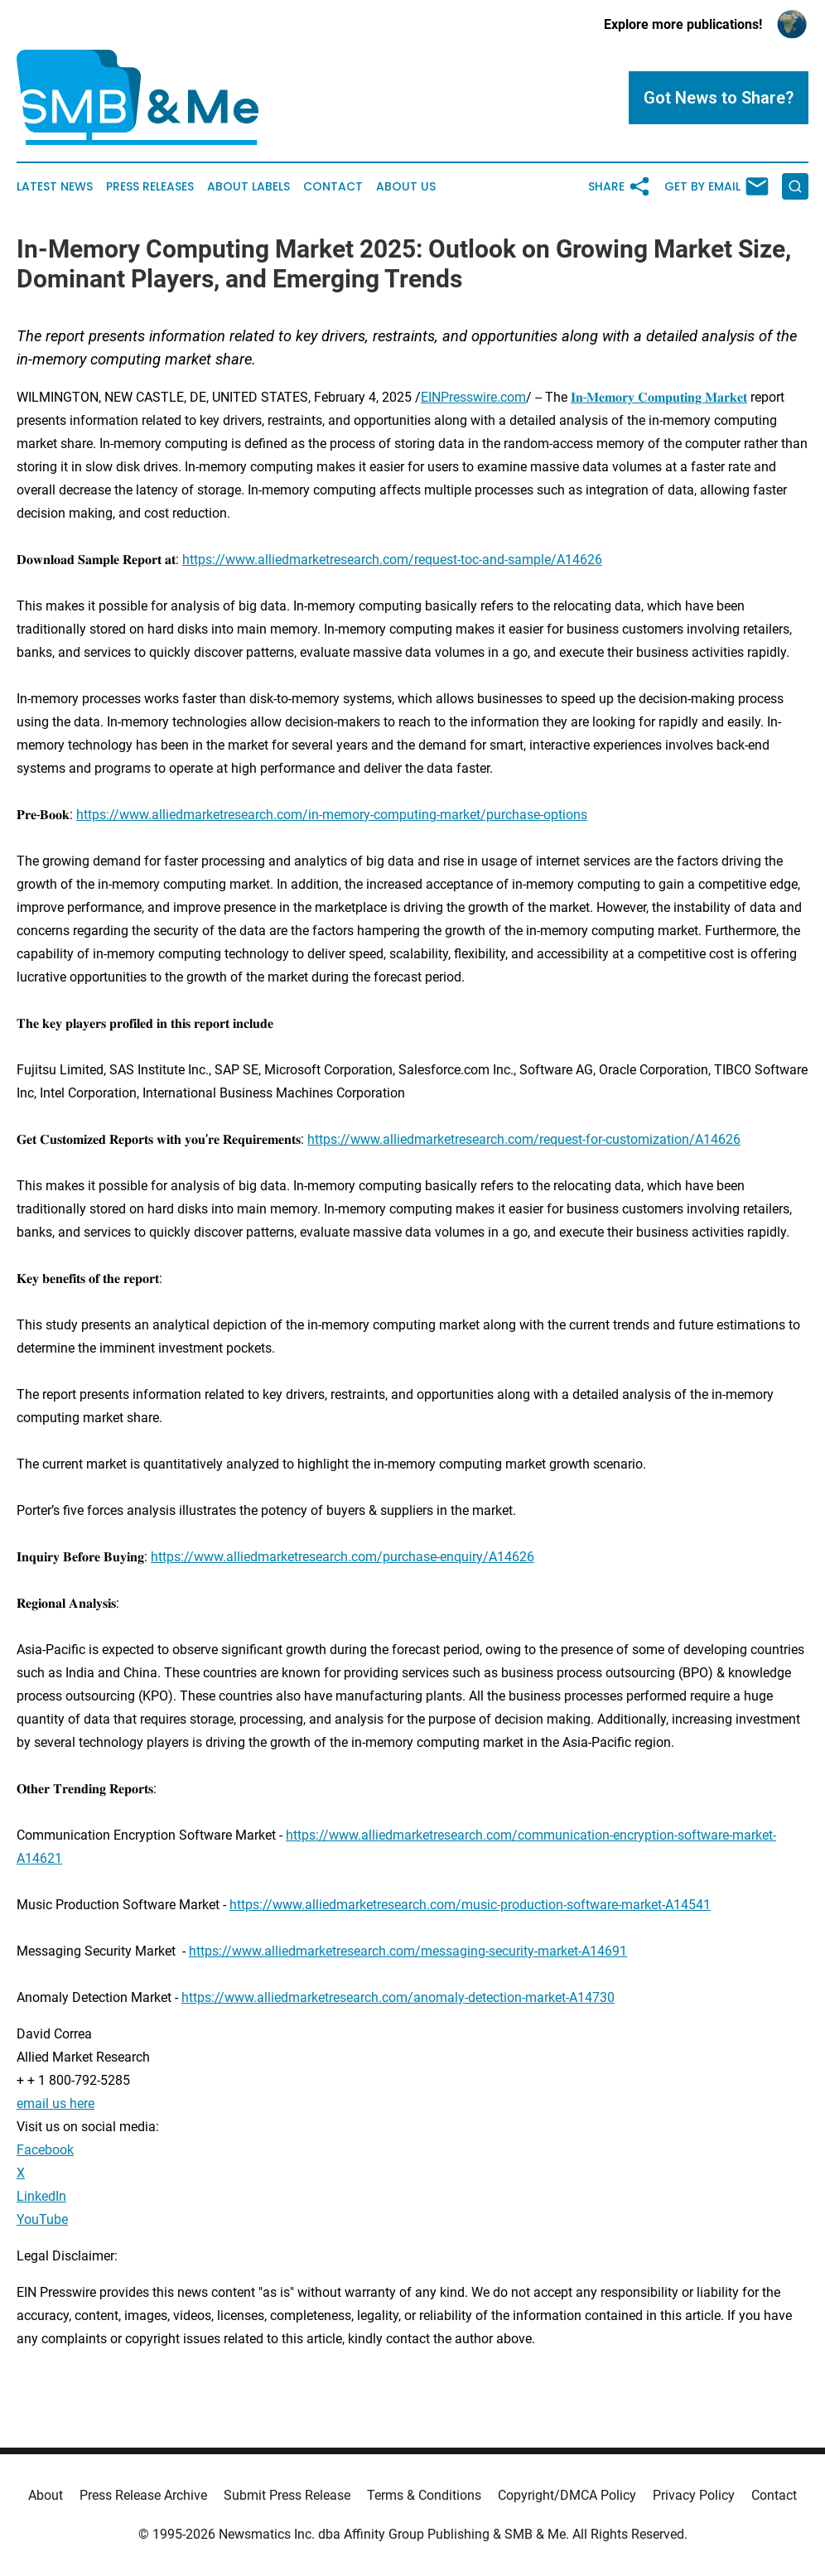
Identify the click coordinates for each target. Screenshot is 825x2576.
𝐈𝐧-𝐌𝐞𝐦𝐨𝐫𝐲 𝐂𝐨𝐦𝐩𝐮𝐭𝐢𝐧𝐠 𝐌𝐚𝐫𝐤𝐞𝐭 (659, 397)
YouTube (42, 2219)
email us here (55, 2103)
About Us (406, 187)
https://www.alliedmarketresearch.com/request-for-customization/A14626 (524, 1139)
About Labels (248, 187)
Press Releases (150, 187)
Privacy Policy (694, 2495)
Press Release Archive (143, 2495)
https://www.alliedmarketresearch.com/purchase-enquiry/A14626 (342, 1557)
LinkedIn (41, 2196)
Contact (333, 187)
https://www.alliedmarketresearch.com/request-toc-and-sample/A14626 (392, 559)
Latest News (55, 187)
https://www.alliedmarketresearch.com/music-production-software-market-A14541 (470, 1905)
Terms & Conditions (424, 2495)
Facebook (45, 2150)
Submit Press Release (287, 2495)
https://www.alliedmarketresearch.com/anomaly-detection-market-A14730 (398, 1997)
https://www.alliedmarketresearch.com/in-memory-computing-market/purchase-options (331, 814)
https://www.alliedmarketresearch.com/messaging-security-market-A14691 (408, 1951)
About (45, 2495)
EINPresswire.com (473, 397)
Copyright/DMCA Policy (567, 2495)
